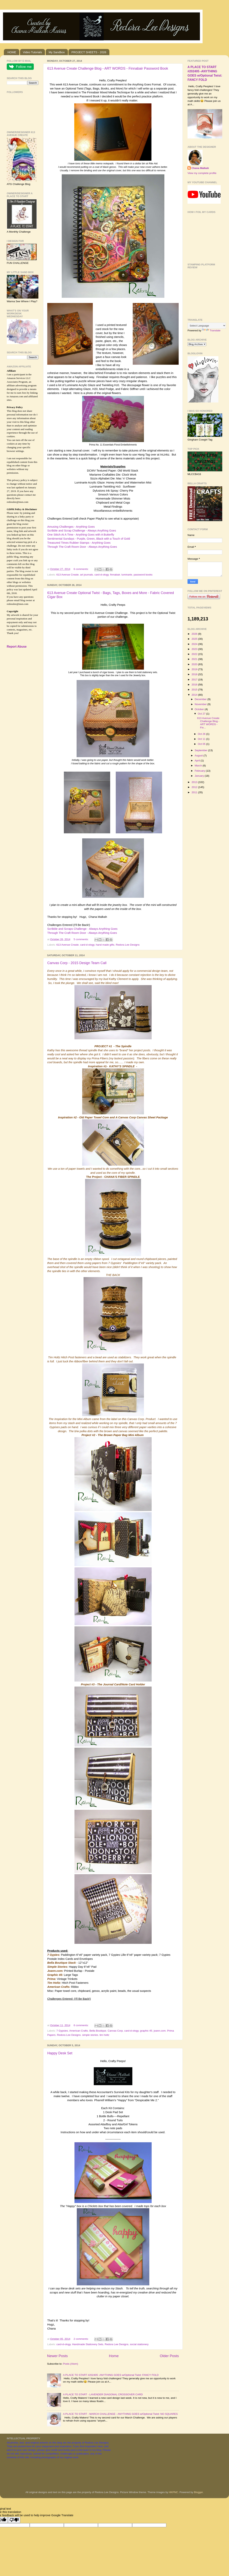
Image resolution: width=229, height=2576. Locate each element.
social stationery (139, 2344)
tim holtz (104, 2034)
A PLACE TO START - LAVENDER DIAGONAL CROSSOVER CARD (103, 2394)
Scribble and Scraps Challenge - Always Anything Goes (82, 928)
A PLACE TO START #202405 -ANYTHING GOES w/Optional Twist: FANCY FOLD (111, 2374)
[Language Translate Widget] (207, 326)
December (201, 699)
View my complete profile (202, 173)
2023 (195, 649)
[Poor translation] (14, 2520)
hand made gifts (105, 944)
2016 (195, 684)
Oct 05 (202, 744)
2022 (195, 654)
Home (114, 2356)
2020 (195, 664)
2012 (195, 787)
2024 (195, 644)
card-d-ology (101, 574)
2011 (195, 792)
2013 (195, 782)
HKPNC (173, 2492)
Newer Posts (57, 2356)
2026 (195, 633)
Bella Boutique (97, 2030)
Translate (211, 330)
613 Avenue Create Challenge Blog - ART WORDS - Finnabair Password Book (107, 68)
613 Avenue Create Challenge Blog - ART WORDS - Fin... (208, 723)
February (200, 770)
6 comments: (81, 569)
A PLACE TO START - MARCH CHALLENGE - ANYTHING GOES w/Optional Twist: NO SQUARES (120, 2413)
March (199, 765)
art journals (86, 574)
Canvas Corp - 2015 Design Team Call (76, 963)
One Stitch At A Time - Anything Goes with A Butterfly (80, 534)
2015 (195, 689)
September (201, 750)
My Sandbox (57, 52)
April (198, 760)
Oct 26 (202, 733)
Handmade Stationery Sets (87, 2344)
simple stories (90, 2034)
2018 (195, 674)
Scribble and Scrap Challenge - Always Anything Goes (81, 530)
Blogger (198, 2492)
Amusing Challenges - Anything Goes (71, 526)
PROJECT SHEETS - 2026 (88, 52)
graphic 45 (146, 2030)
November (201, 704)
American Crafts (78, 2030)
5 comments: (81, 939)
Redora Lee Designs (127, 944)
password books (143, 574)
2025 (195, 638)
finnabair (115, 574)
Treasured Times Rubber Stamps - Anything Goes (79, 542)
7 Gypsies (62, 2030)
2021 (195, 659)
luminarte (127, 574)
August (199, 755)
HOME (12, 52)
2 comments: (81, 2338)
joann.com (160, 2030)
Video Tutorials (32, 52)
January (200, 775)
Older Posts (169, 2356)
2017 (195, 679)
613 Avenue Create (67, 574)
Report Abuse (17, 646)
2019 (195, 669)
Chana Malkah (200, 168)
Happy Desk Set (59, 2053)
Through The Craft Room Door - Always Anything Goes (82, 546)
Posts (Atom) (70, 2363)
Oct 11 (202, 738)
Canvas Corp (115, 2030)
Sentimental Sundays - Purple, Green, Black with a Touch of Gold (88, 538)
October (200, 709)
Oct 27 (202, 713)
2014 (195, 694)
